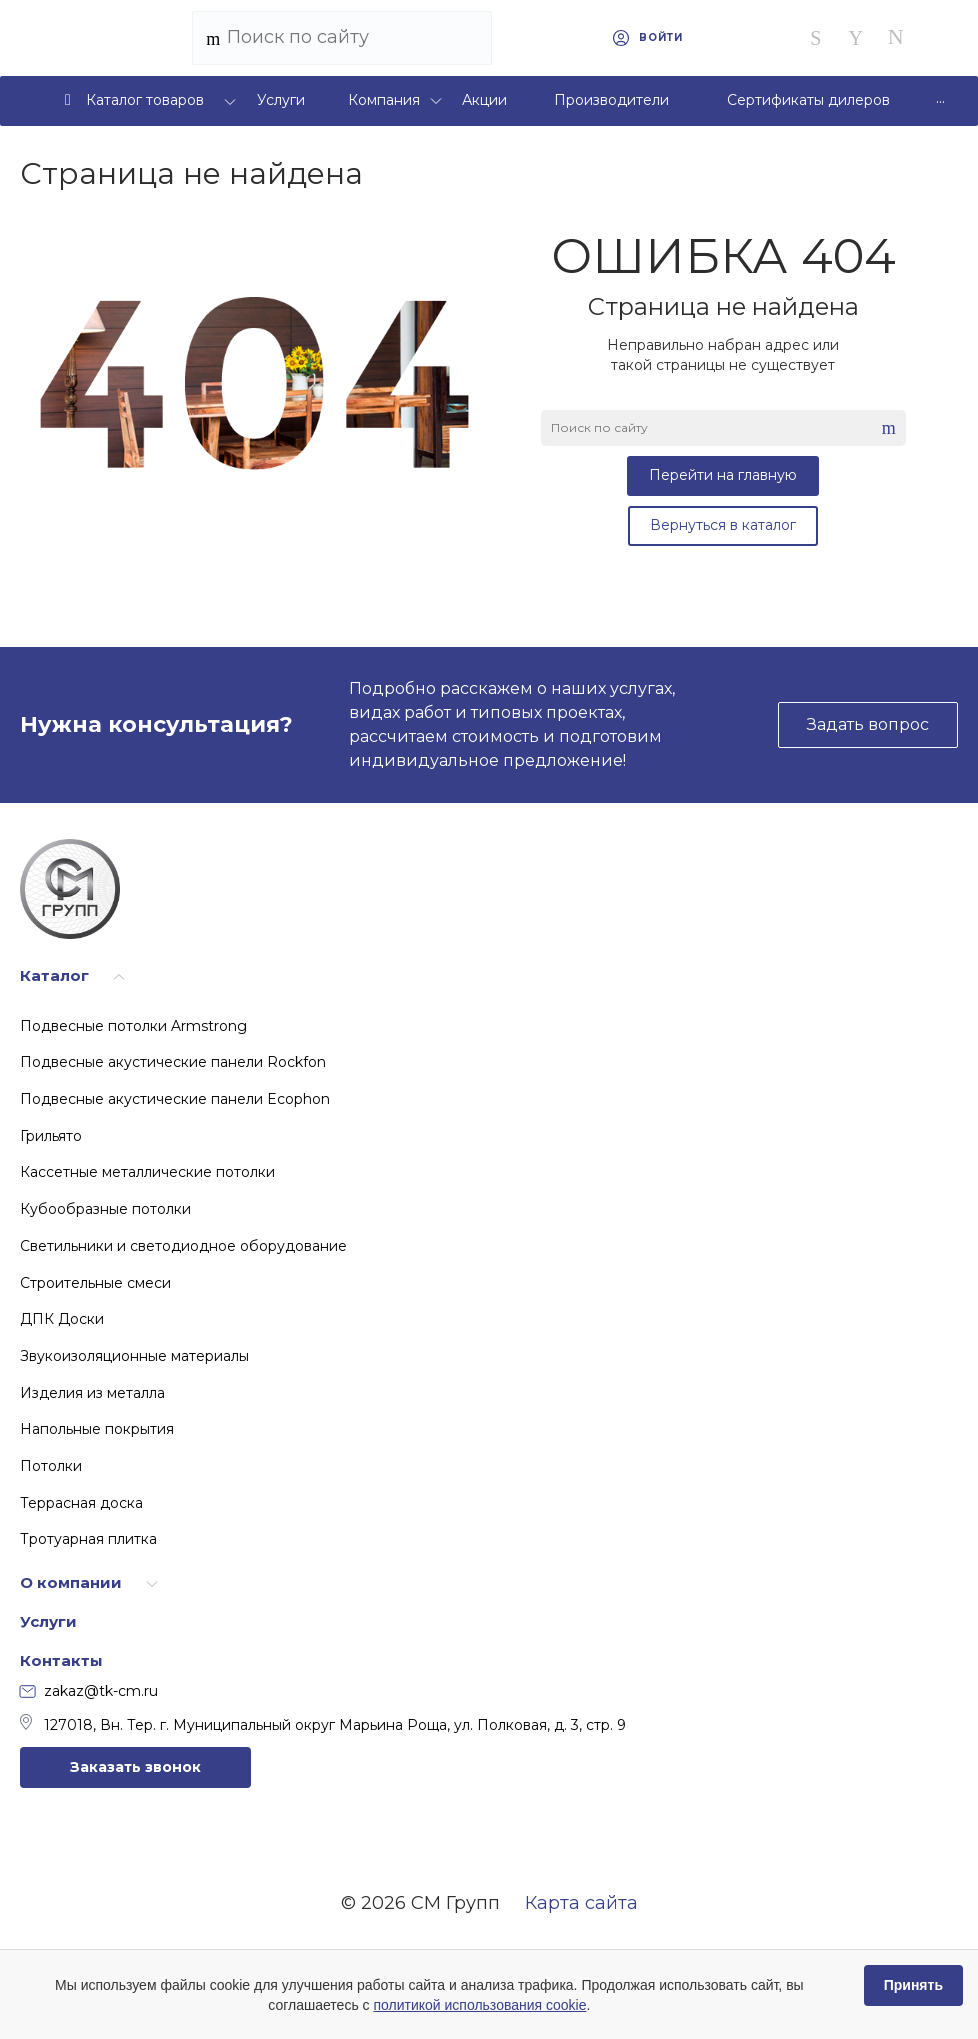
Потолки (51, 1466)
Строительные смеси (95, 1283)
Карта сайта (581, 1903)
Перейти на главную (723, 475)
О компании (71, 1582)
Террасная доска (81, 1503)
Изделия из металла (92, 1393)
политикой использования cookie (479, 2005)
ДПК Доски (62, 1319)
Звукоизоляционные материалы (134, 1356)
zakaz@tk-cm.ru (89, 1691)
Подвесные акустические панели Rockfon (173, 1062)
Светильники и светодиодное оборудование (183, 1246)
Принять (913, 1985)
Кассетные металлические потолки (147, 1172)
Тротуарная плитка (88, 1539)
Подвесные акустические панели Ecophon (175, 1099)
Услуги (48, 1621)
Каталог (54, 975)
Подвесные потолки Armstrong (133, 1026)
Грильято (51, 1136)
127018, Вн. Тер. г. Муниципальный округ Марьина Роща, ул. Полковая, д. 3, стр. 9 (323, 1724)
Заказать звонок (135, 1767)
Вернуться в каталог (723, 525)
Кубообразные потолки (105, 1209)
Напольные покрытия (97, 1429)
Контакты (61, 1660)
